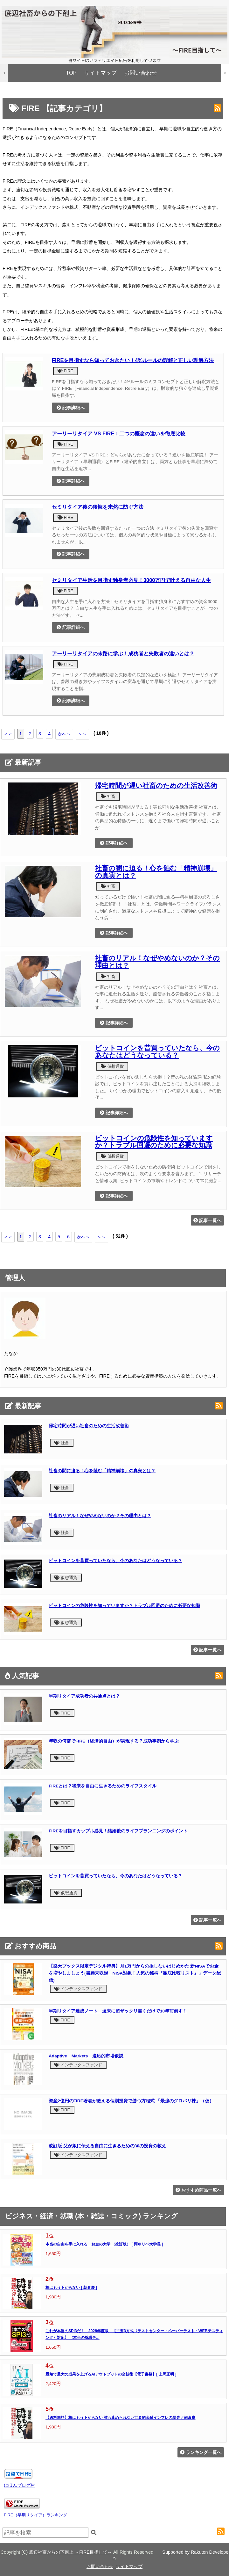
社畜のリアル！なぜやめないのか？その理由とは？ (157, 961)
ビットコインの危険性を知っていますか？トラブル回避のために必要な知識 (154, 1141)
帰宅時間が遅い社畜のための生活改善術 (156, 786)
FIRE (65, 370)
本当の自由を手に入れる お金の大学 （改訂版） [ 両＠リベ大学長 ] (104, 2244)
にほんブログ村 (19, 2485)
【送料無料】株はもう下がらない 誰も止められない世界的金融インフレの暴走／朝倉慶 (120, 2417)
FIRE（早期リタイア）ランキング (35, 2515)
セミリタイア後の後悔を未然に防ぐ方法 (97, 507)
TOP (71, 73)
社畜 (108, 796)
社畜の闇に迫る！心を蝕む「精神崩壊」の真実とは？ (156, 871)
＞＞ (82, 734)
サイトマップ (100, 73)
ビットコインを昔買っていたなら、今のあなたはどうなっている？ (157, 1051)
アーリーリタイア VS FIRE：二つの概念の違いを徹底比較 (118, 433)
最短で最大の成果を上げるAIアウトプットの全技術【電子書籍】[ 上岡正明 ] (110, 2374)
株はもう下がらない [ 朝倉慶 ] (71, 2287)
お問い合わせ (140, 73)
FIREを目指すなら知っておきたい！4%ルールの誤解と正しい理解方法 (133, 360)
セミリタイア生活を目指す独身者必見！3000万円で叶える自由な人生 (131, 580)
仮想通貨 (112, 1066)
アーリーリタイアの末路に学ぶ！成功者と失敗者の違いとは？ (123, 653)
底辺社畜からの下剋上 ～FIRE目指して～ (70, 2552)
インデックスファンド (78, 1988)
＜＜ (7, 734)
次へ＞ (64, 734)
